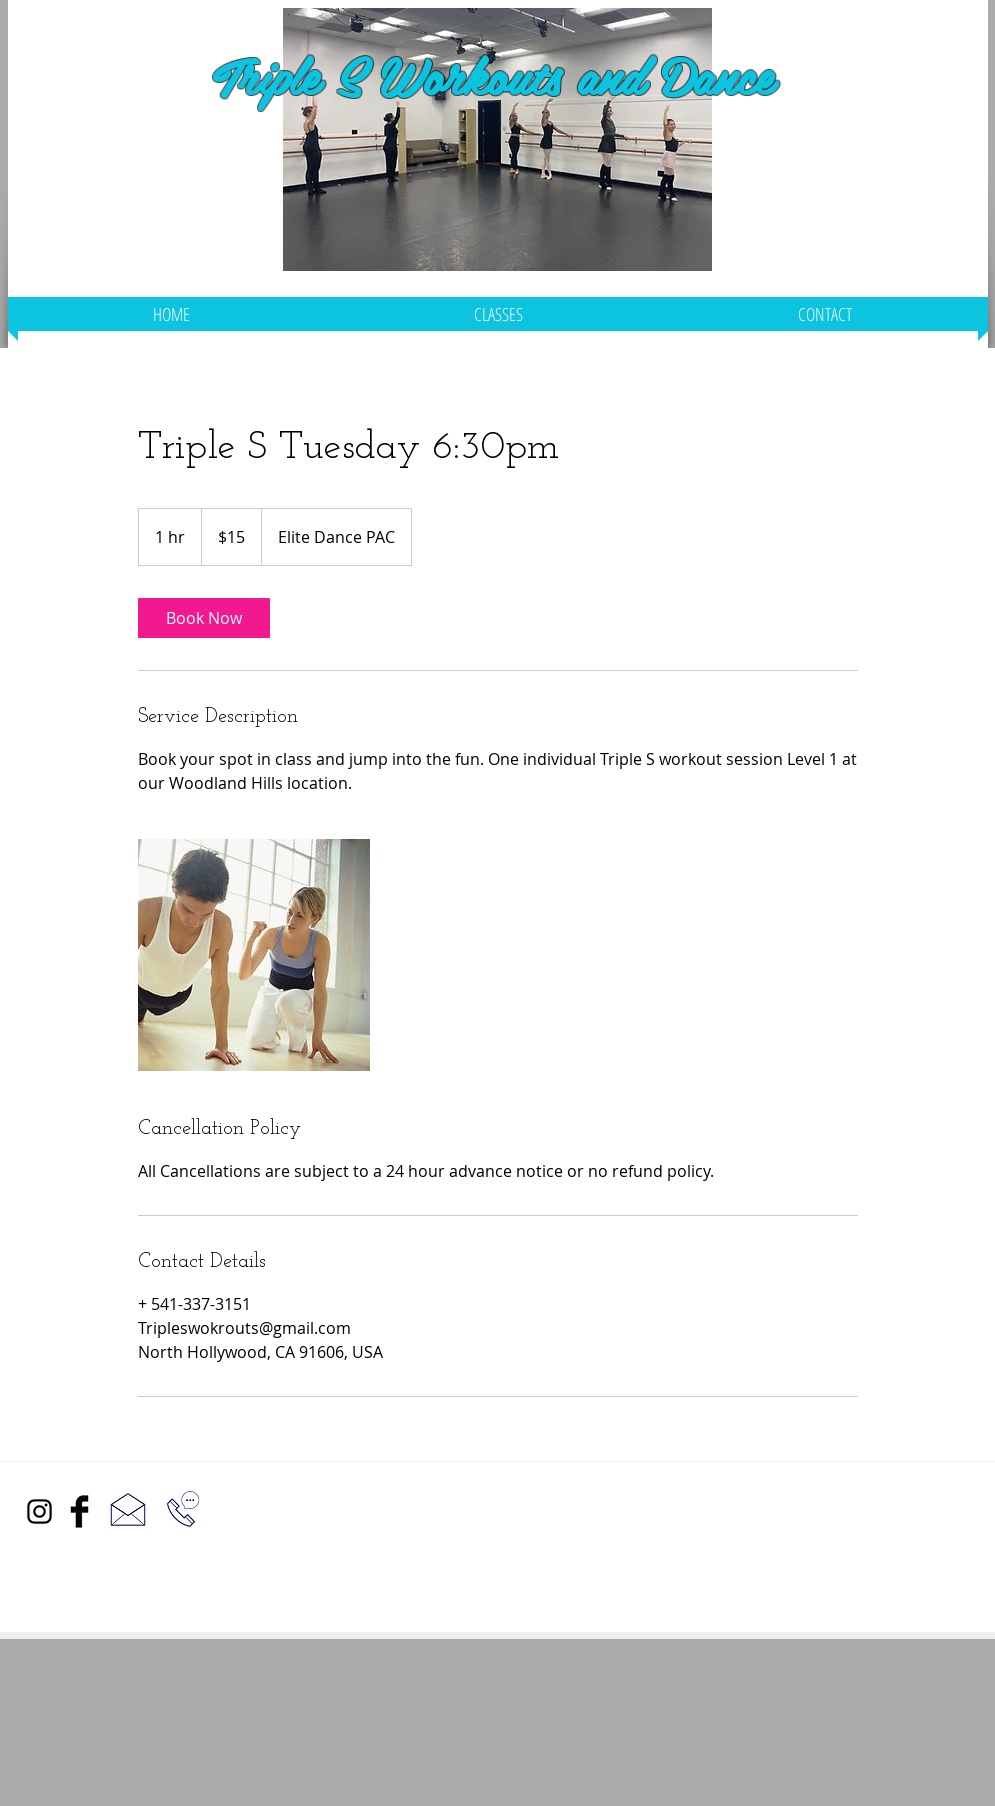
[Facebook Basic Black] (79, 1511)
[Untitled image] (254, 955)
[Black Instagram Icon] (39, 1511)
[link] (204, 618)
